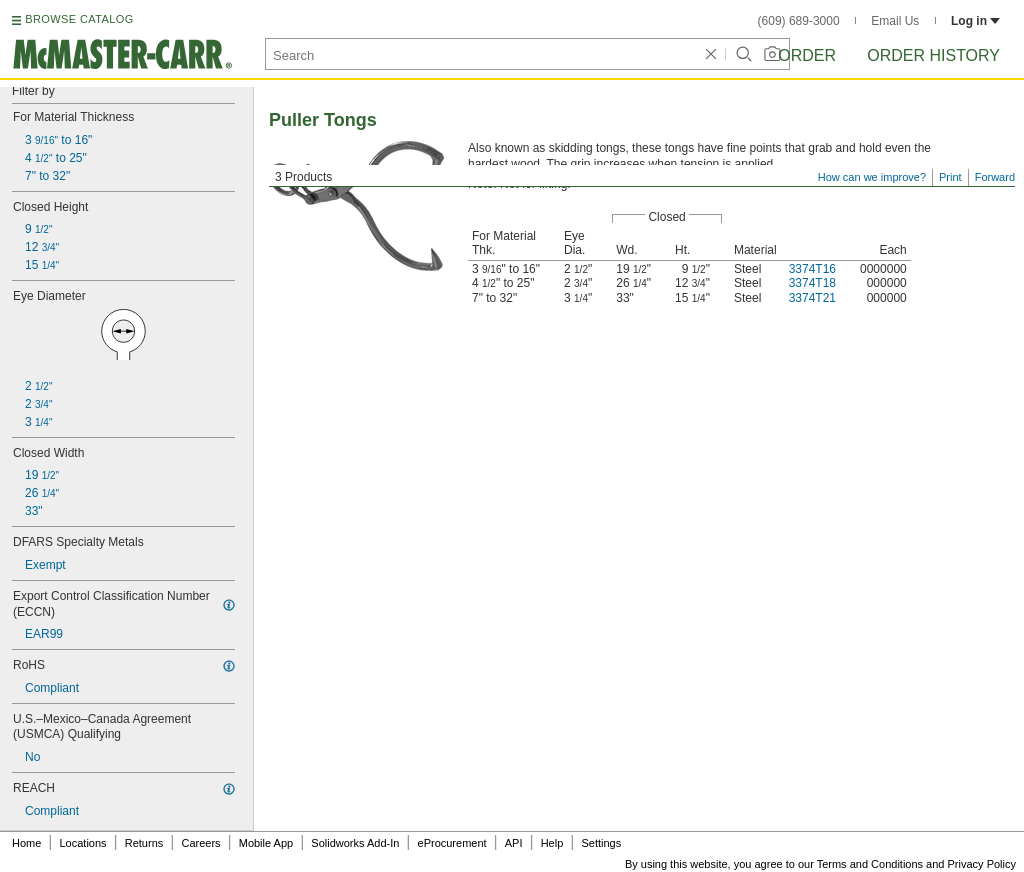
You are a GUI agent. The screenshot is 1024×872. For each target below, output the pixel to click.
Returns (144, 843)
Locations (83, 843)
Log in (975, 21)
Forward (995, 177)
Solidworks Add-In (355, 843)
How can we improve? (872, 177)
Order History (933, 55)
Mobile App (266, 843)
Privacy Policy (982, 864)
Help (552, 843)
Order (807, 55)
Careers (200, 843)
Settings (601, 843)
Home (26, 843)
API (514, 843)
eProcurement (452, 843)
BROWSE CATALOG (79, 19)
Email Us (895, 21)
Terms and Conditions (870, 864)
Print (950, 177)
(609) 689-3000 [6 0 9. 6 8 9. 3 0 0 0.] (799, 21)
